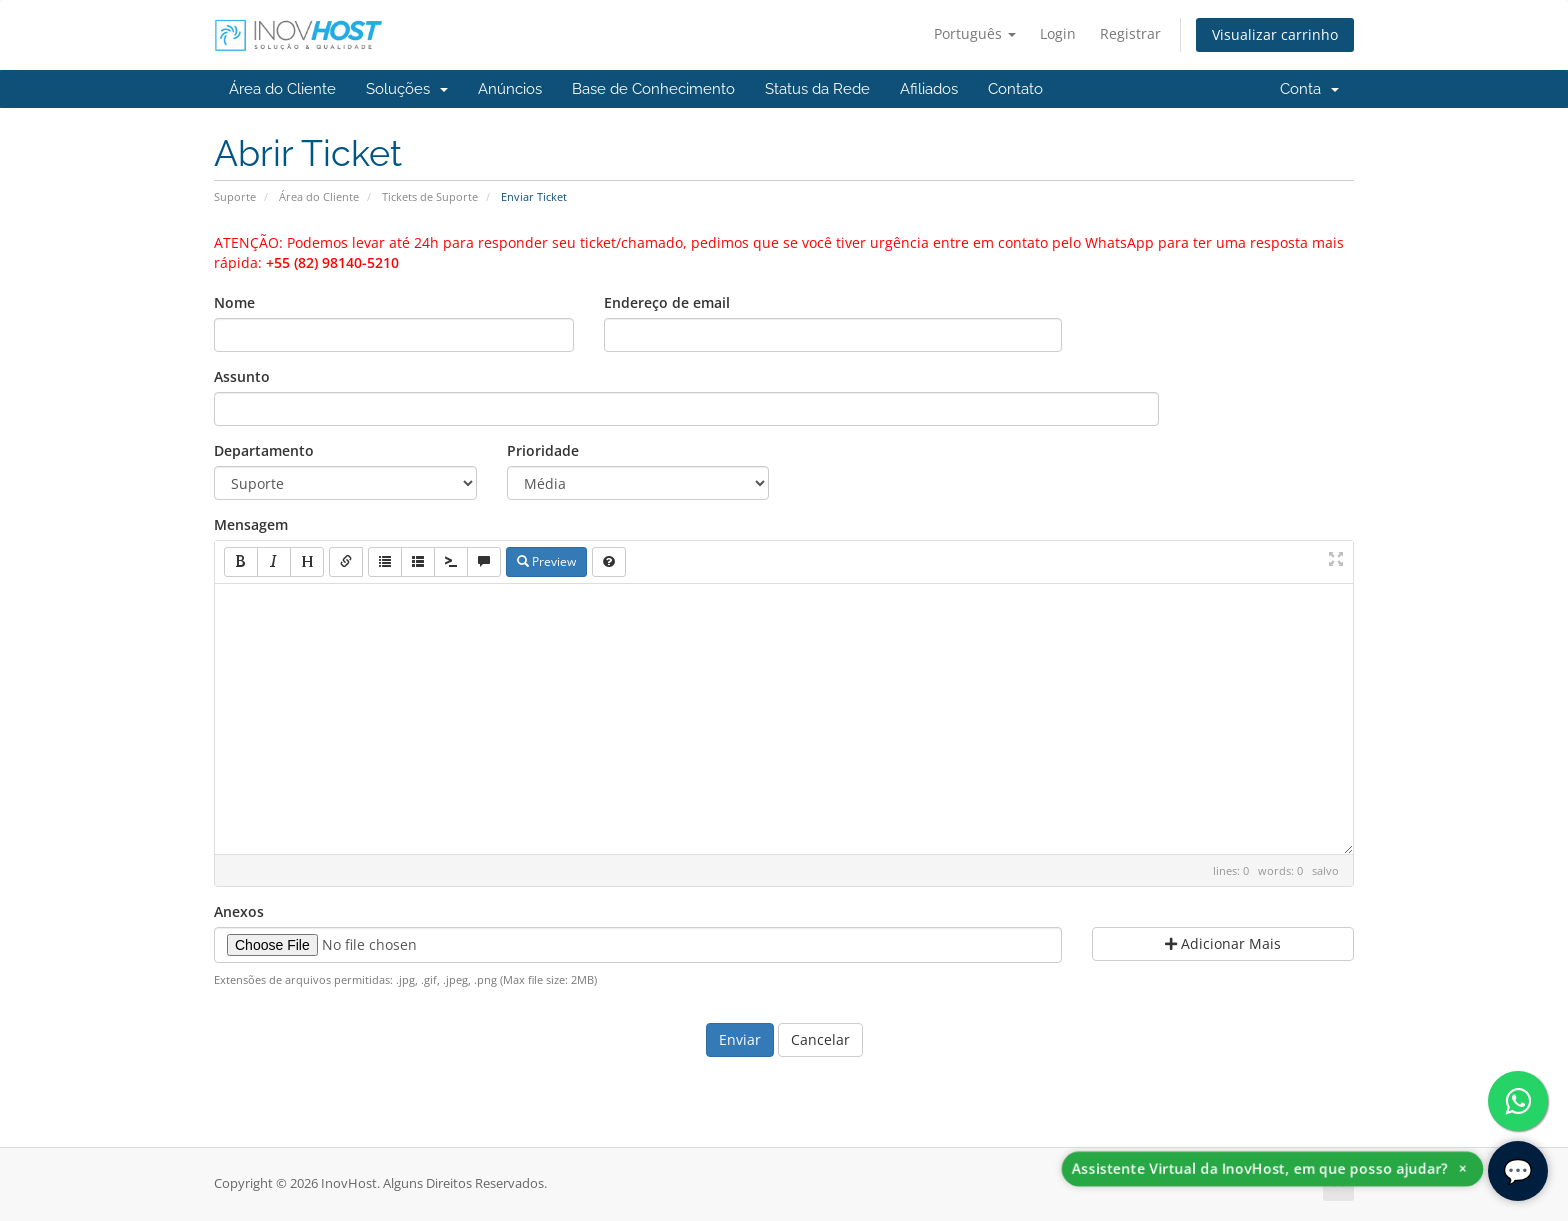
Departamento (264, 450)
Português (975, 33)
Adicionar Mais (1223, 943)
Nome (234, 302)
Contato (1015, 89)
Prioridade (543, 450)
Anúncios (510, 89)
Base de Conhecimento (653, 89)
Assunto (242, 376)
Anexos (239, 911)
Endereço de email (667, 302)
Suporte (235, 196)
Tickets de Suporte (430, 196)
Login (1058, 33)
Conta (1309, 89)
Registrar (1130, 33)
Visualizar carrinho (1275, 34)
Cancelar (820, 1039)
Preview (546, 561)
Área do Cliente (282, 89)
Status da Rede (817, 89)
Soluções (407, 89)
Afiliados (929, 89)
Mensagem (251, 524)
